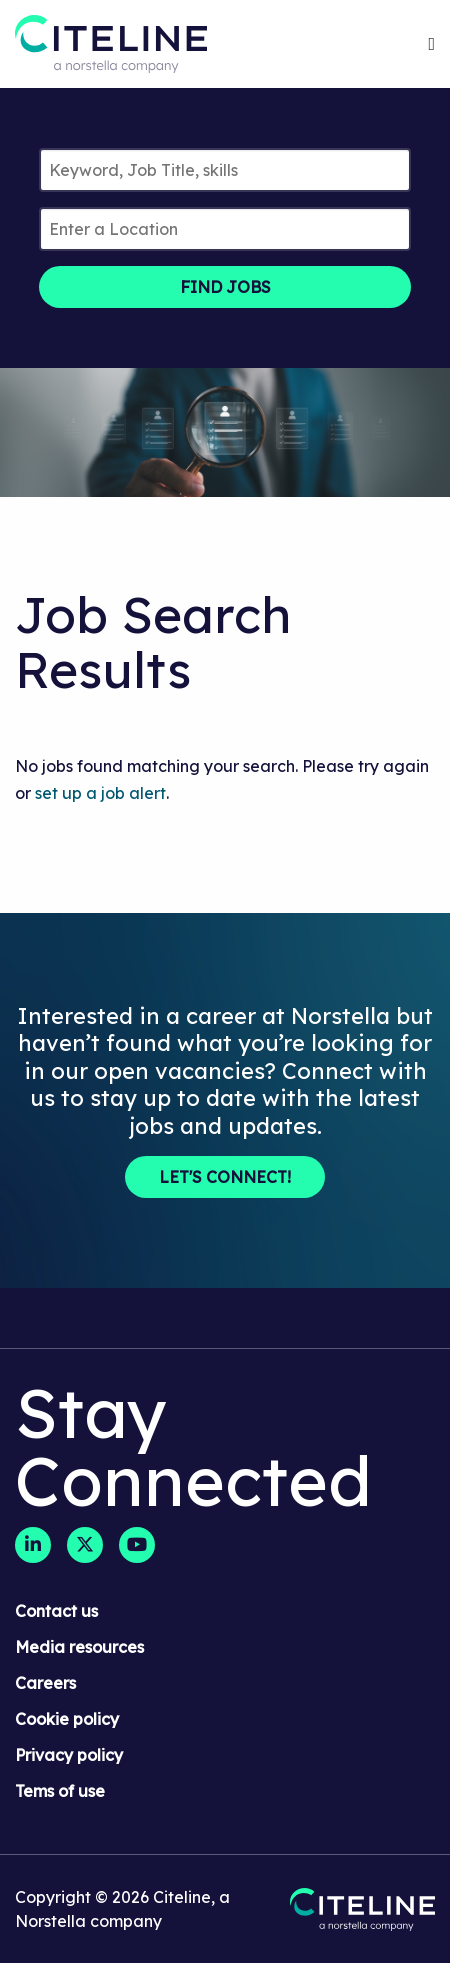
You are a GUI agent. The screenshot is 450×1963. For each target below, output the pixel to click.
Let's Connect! (225, 1177)
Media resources (79, 1647)
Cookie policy (67, 1719)
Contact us (56, 1611)
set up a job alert (100, 793)
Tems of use (60, 1791)
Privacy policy (69, 1755)
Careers (45, 1683)
